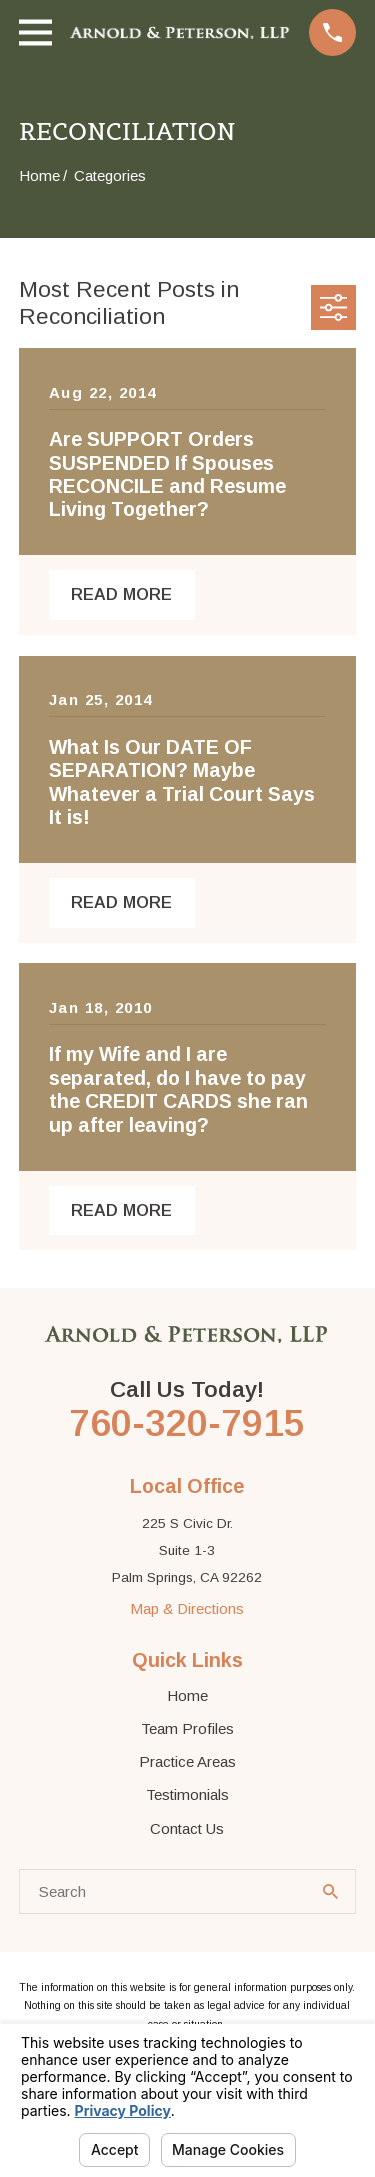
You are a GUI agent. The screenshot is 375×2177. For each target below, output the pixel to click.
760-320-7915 (187, 1423)
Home (187, 1695)
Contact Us (187, 1828)
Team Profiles (187, 1728)
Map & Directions (187, 1608)
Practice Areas (187, 1761)
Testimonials (187, 1794)
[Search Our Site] (330, 1891)
